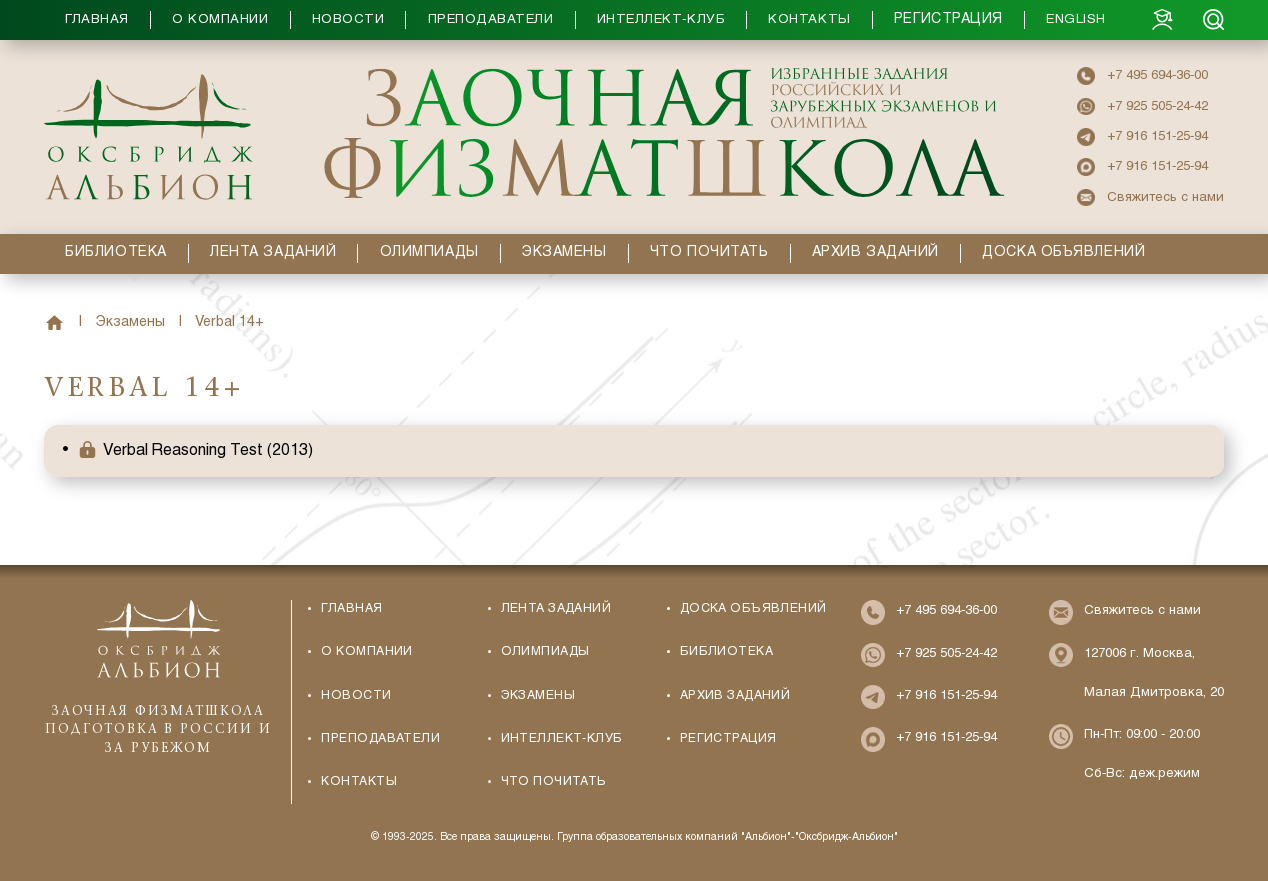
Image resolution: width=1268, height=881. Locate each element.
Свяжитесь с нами (1165, 197)
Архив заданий (735, 696)
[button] (598, 20)
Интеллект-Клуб (562, 739)
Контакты (358, 782)
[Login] (1162, 19)
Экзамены (130, 322)
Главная (54, 323)
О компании (366, 652)
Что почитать (554, 782)
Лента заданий (556, 609)
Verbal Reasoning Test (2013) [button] (208, 450)
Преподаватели (380, 739)
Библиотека (726, 652)
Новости (356, 696)
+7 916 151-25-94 (1157, 136)
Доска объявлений (753, 609)
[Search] (1213, 19)
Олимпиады (545, 652)
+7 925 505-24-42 (1157, 106)
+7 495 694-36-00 (1157, 75)
